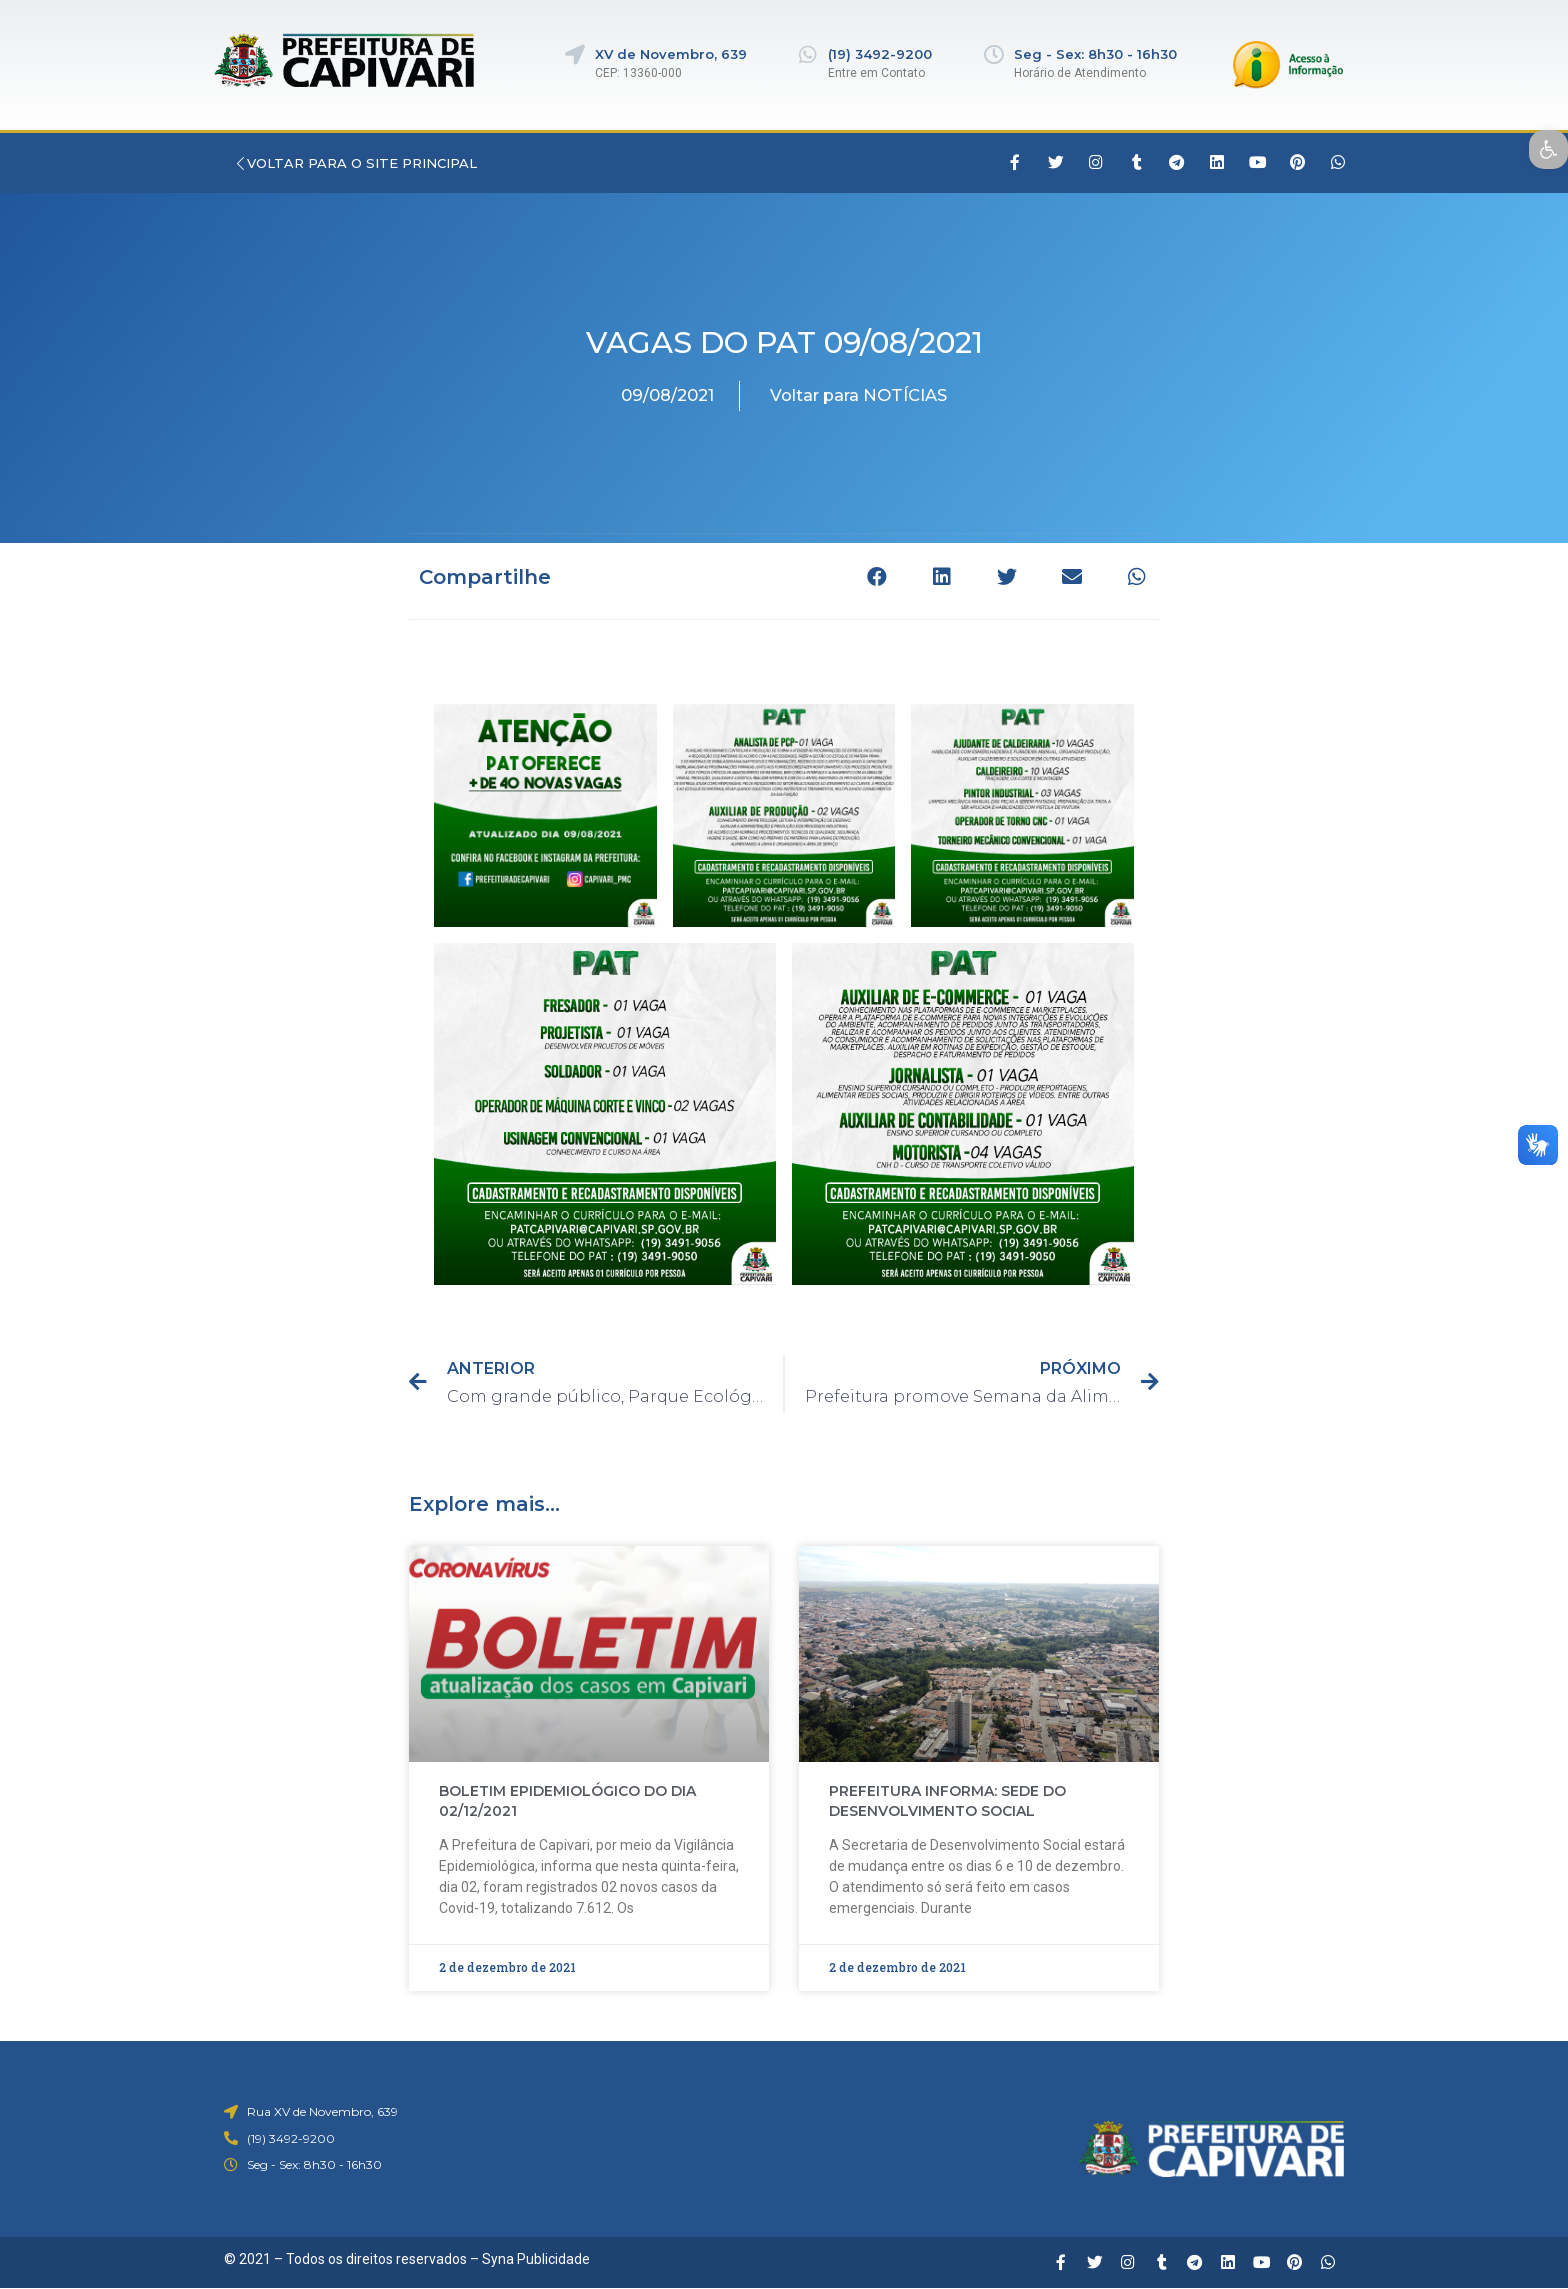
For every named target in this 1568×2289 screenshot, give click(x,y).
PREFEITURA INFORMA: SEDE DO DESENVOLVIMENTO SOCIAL (947, 1801)
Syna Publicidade (536, 2259)
